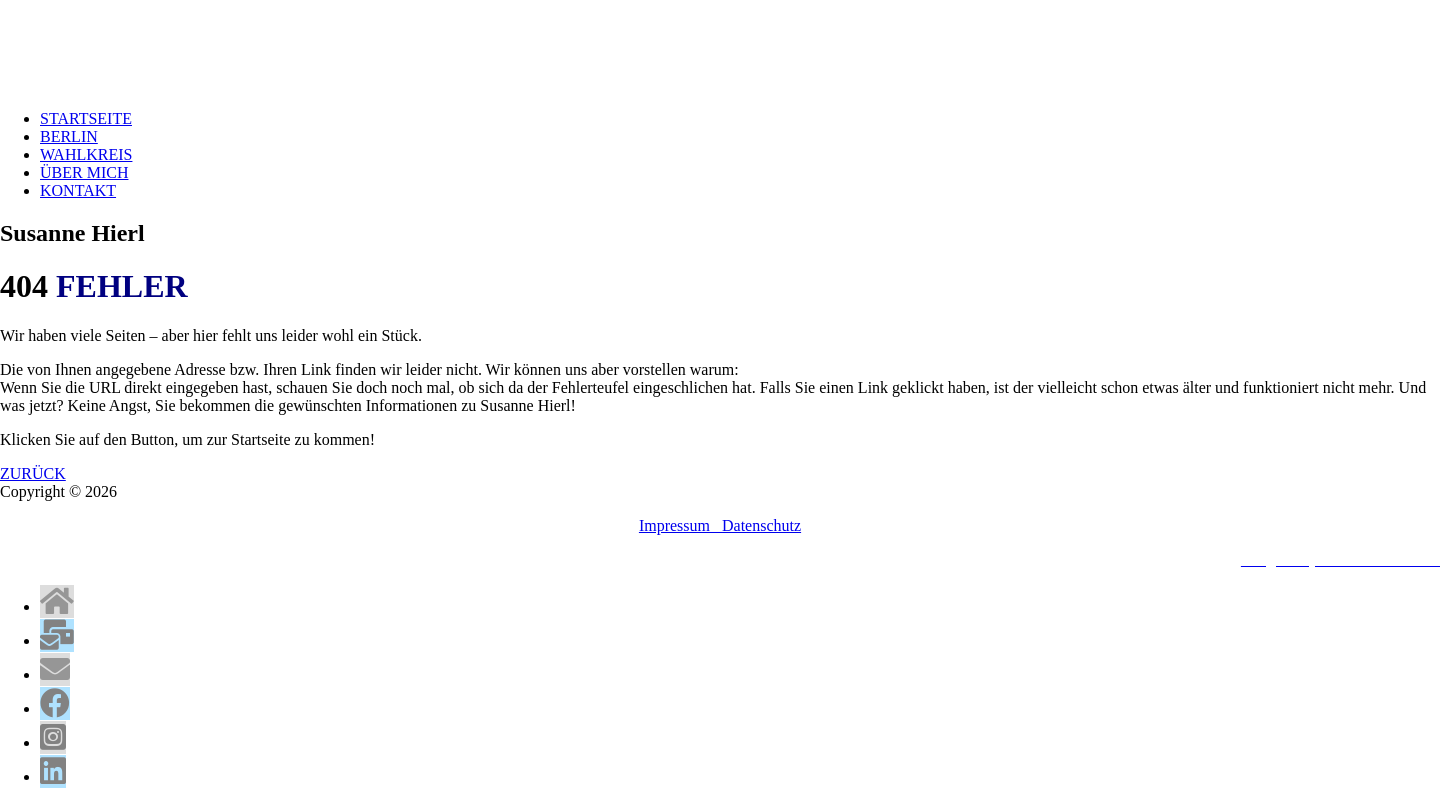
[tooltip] (57, 601)
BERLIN (69, 136)
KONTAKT (78, 190)
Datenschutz (761, 525)
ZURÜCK (33, 473)
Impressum (680, 525)
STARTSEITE (86, 118)
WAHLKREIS (86, 154)
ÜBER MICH (84, 172)
